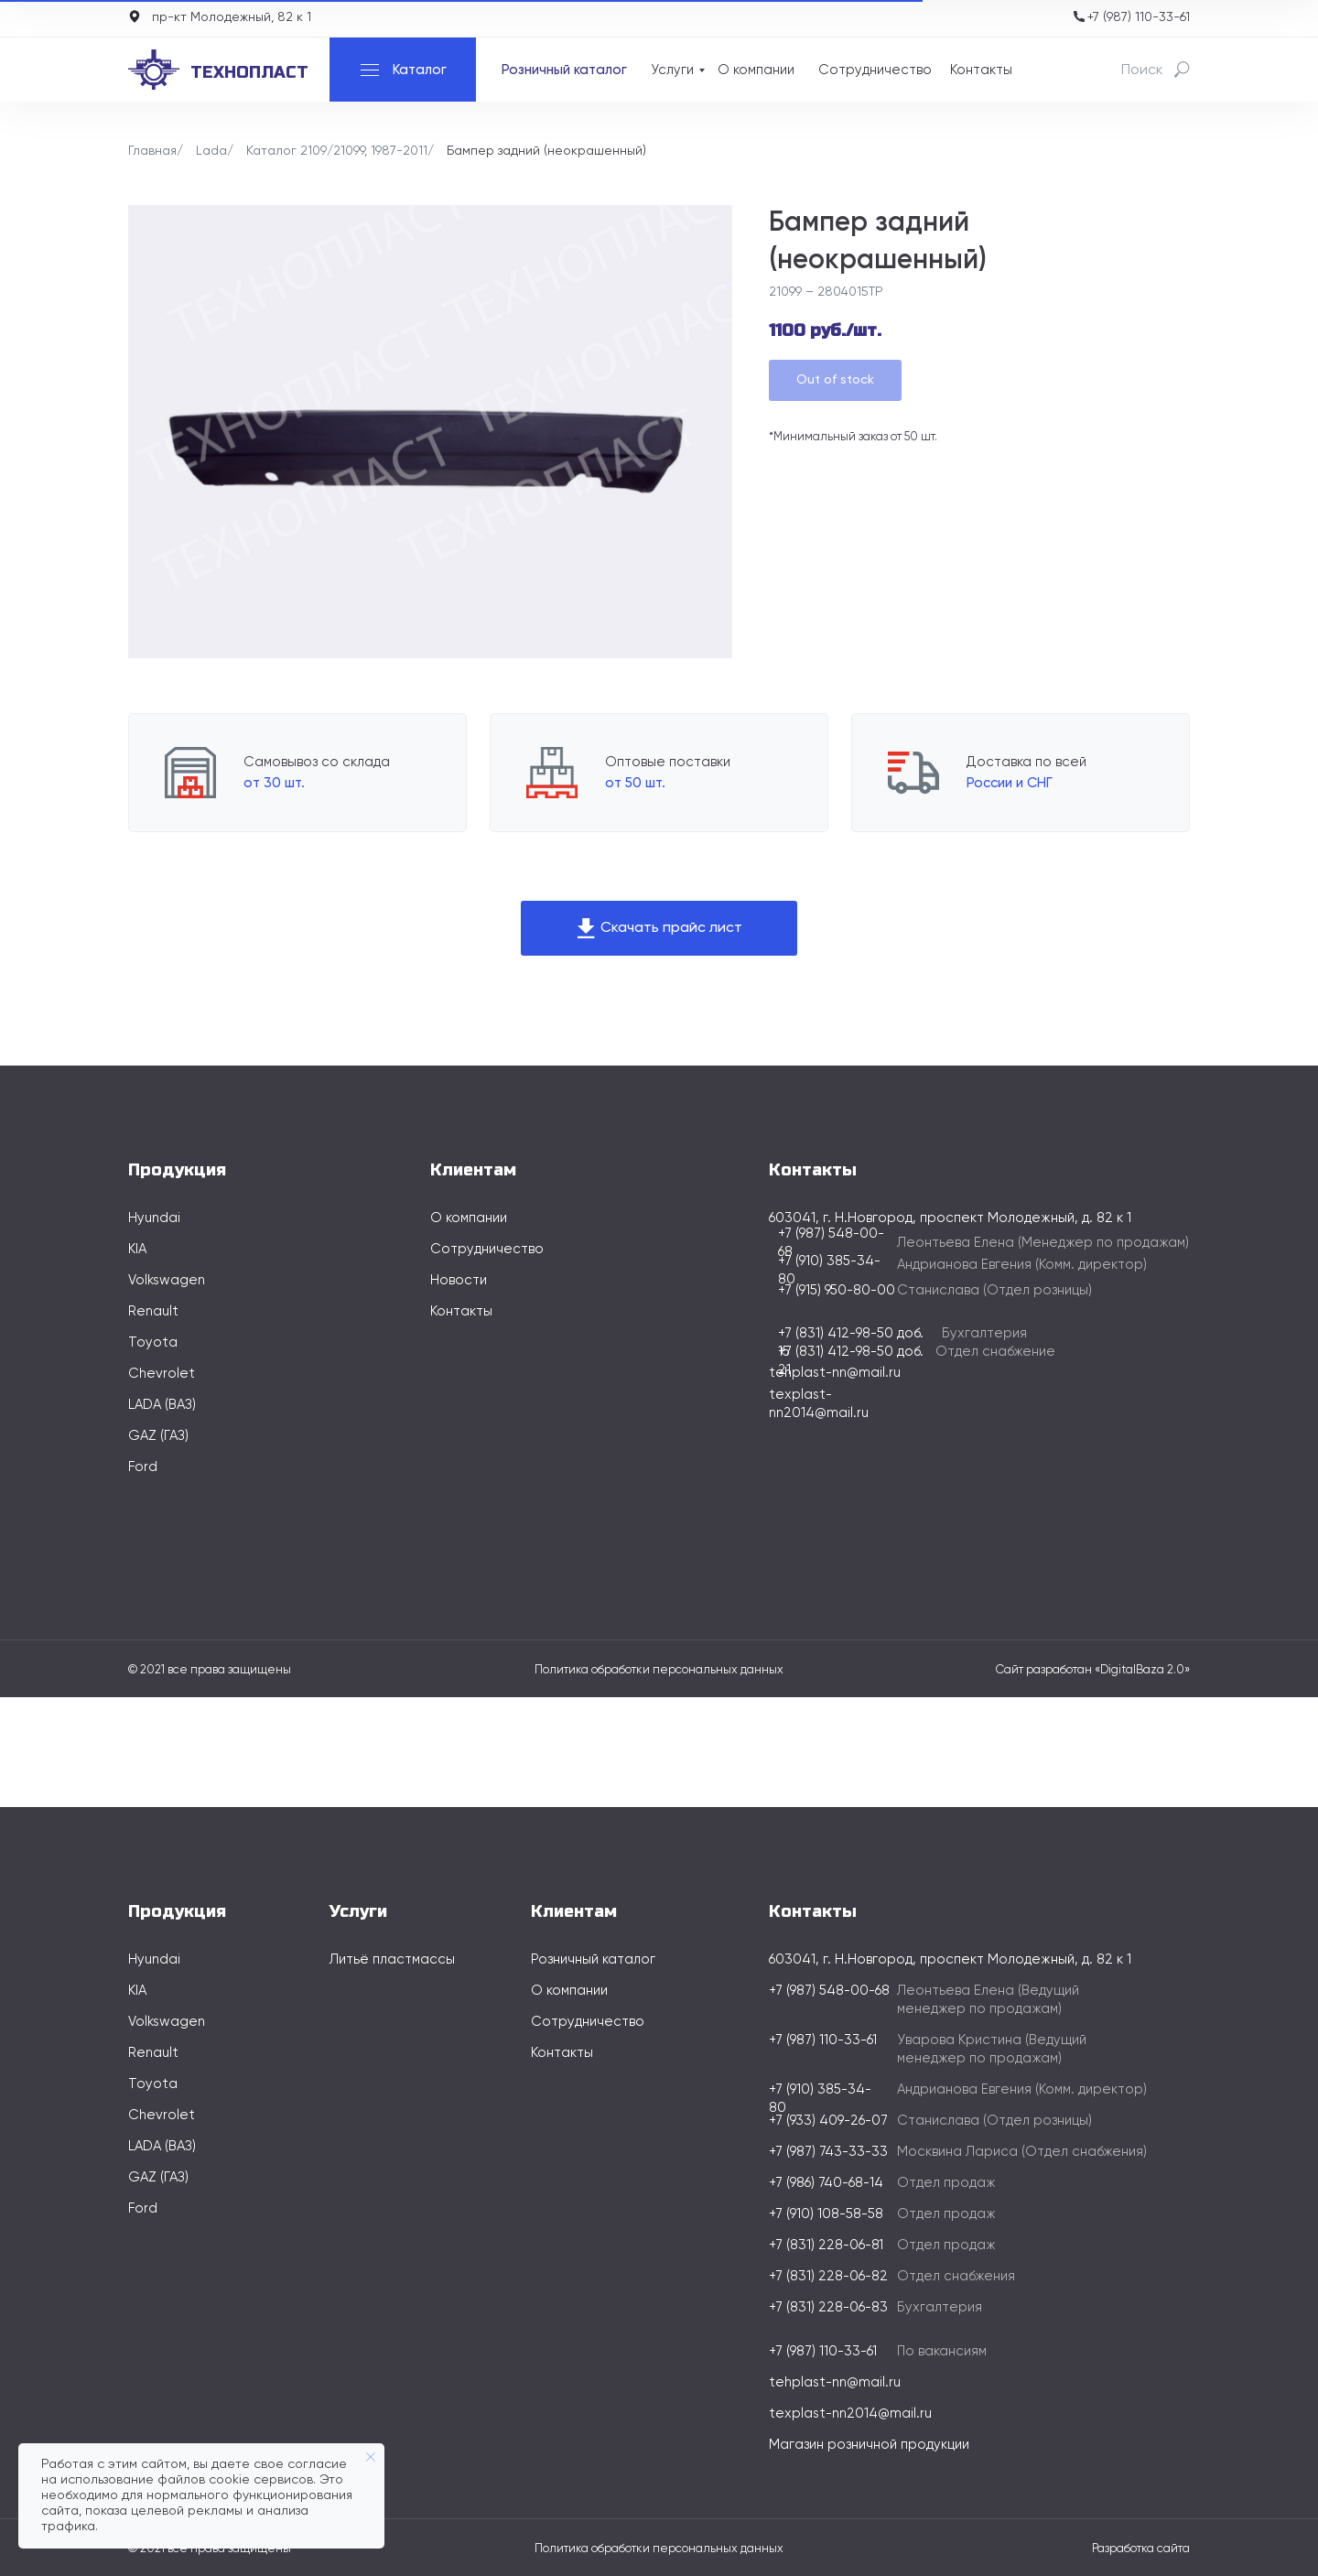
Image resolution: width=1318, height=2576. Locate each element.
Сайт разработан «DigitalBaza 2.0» (1093, 1670)
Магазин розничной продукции (869, 2445)
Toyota (153, 1342)
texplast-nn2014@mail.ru (850, 2413)
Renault (153, 1311)
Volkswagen (166, 1280)
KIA (137, 1249)
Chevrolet (161, 1373)
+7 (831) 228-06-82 (828, 2276)
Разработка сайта (1141, 2549)
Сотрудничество (875, 70)
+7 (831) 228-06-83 (828, 2307)
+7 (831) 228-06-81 (826, 2245)
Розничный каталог (564, 70)
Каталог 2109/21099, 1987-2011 (336, 151)
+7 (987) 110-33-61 (1138, 17)
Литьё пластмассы (392, 1959)
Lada (211, 151)
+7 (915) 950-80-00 (836, 1290)
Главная (152, 151)
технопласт (249, 72)
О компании (756, 70)
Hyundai (154, 1218)
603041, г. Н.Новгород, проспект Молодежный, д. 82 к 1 (950, 1959)
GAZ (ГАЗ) (158, 1436)
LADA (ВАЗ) (162, 1405)
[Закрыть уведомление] (371, 2457)
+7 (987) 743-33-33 (828, 2152)
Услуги (672, 70)
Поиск (1142, 70)
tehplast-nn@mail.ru (835, 1373)
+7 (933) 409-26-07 (828, 2120)
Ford (142, 1467)
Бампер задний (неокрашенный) (546, 151)
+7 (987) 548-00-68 (829, 1990)
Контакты (981, 70)
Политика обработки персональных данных (659, 1670)
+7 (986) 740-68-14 (826, 2183)
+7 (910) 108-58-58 (826, 2214)
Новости (458, 1280)
